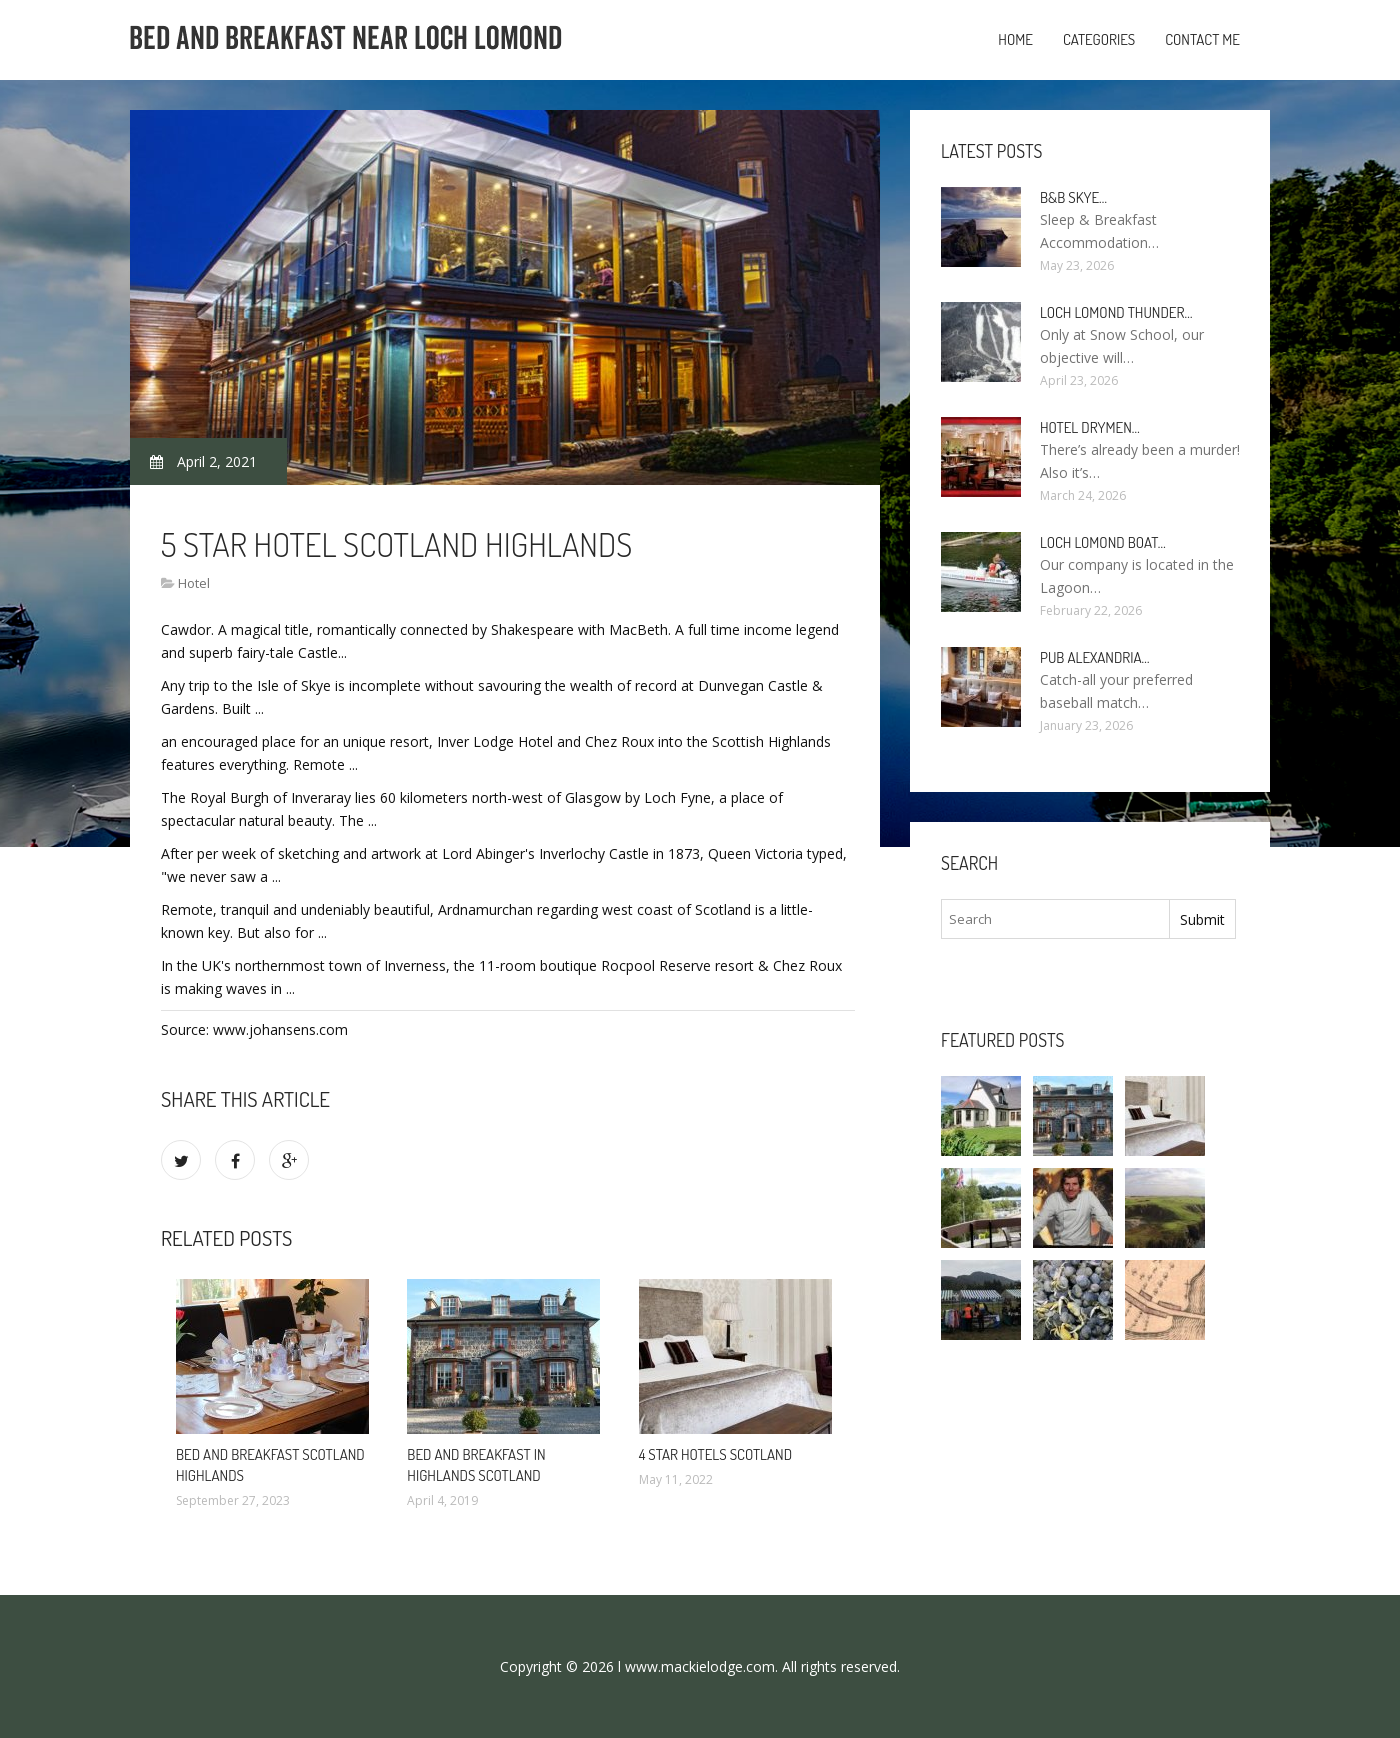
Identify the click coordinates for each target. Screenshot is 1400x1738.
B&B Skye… (1073, 197)
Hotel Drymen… (1090, 427)
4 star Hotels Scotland (715, 1454)
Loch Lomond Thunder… (1116, 312)
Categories (1099, 39)
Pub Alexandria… (1095, 657)
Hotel (194, 583)
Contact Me (1202, 39)
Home (1015, 39)
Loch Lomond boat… (1103, 542)
